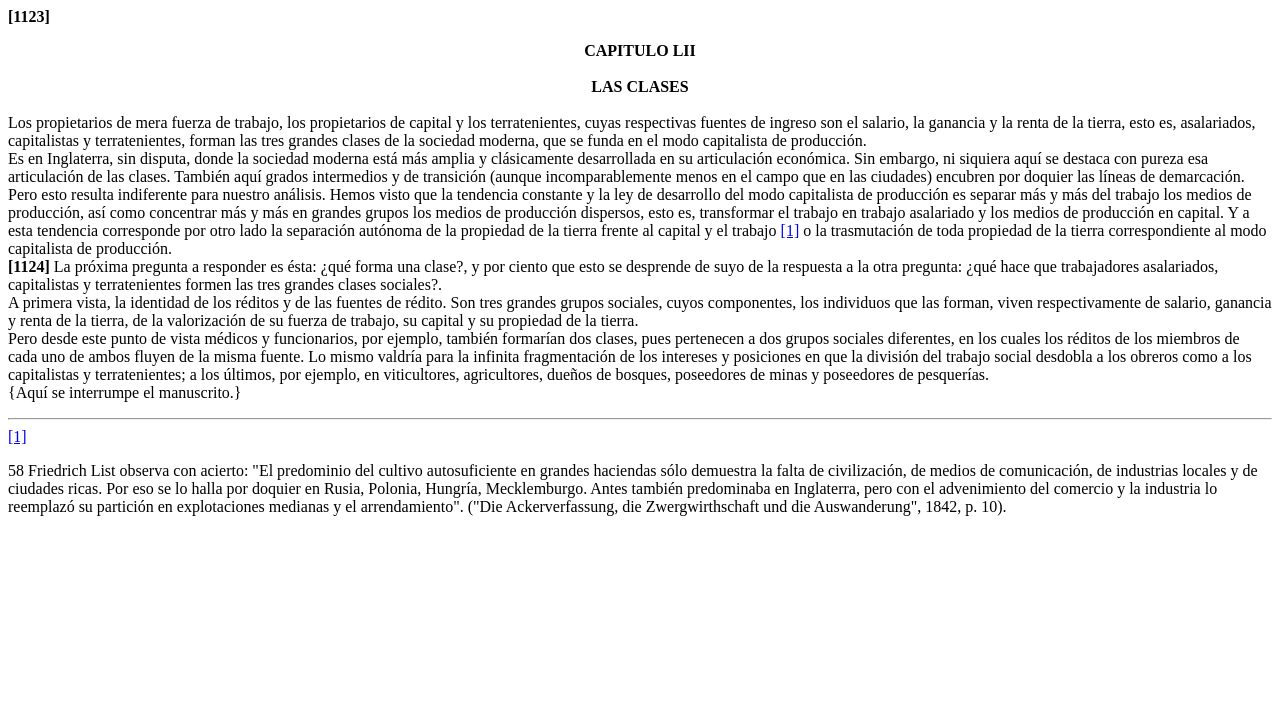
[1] (790, 230)
